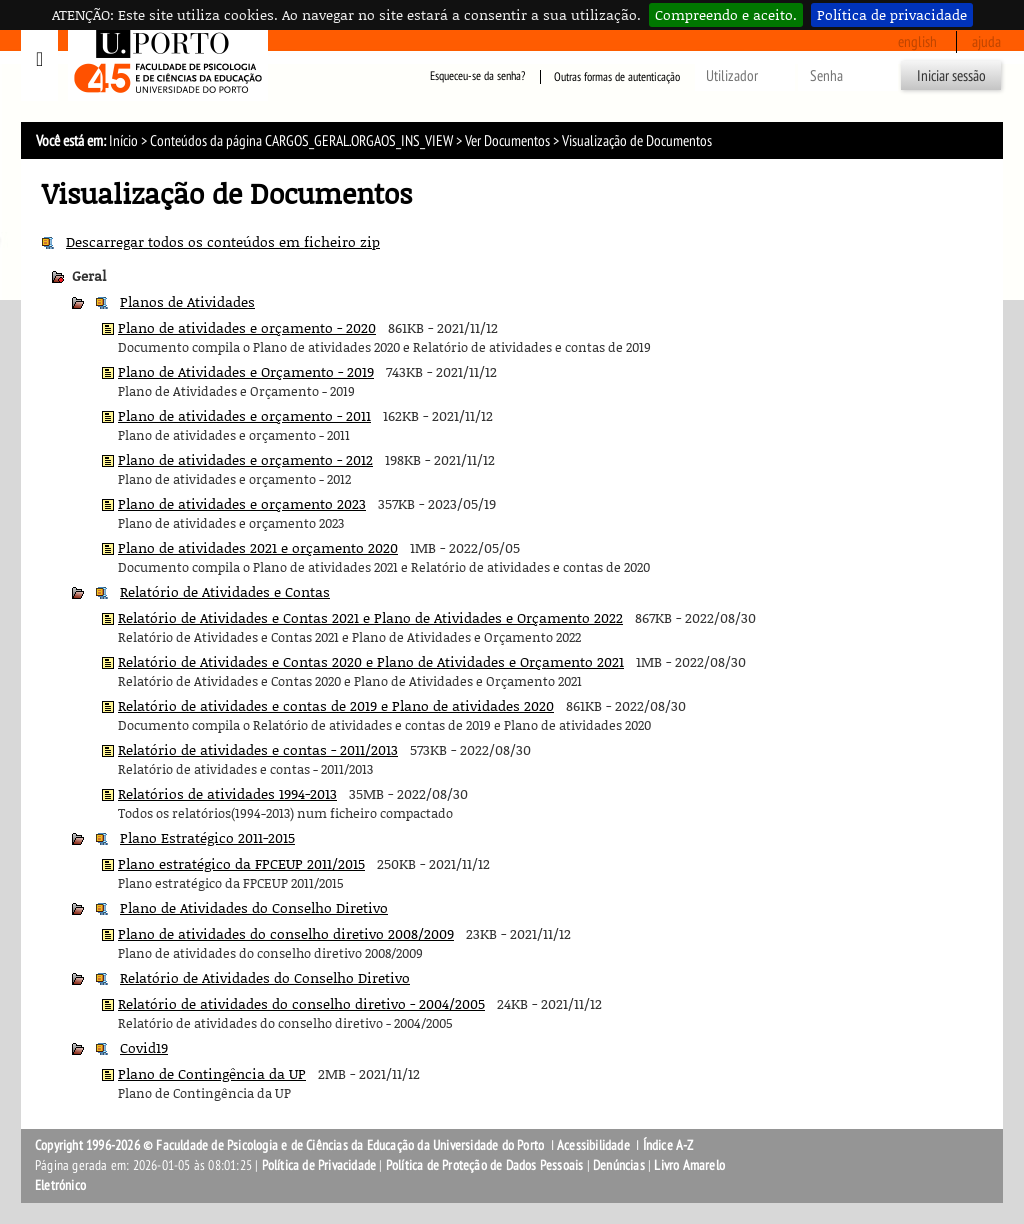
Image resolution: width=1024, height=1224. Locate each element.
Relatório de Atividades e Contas (225, 591)
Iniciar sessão (951, 76)
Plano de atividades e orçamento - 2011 (244, 415)
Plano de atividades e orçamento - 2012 (245, 459)
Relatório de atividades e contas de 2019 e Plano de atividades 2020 (336, 705)
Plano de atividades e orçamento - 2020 (247, 327)
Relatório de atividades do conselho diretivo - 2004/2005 (301, 1003)
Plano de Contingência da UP (212, 1073)
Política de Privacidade (319, 1165)
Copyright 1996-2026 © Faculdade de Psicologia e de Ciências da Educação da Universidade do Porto (291, 1145)
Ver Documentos (507, 141)
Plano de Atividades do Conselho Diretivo (254, 907)
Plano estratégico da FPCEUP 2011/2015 (241, 863)
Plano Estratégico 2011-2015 (207, 837)
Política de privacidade (892, 14)
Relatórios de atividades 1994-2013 (227, 793)
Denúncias (619, 1165)
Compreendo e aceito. (726, 14)
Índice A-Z (668, 1145)
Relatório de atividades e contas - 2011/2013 (258, 749)
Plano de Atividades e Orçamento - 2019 (246, 371)
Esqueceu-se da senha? (477, 77)
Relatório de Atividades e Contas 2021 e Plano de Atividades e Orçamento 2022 (370, 617)
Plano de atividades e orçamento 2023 (242, 503)
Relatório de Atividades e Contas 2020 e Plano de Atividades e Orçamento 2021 (371, 661)
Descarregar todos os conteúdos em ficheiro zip (223, 241)
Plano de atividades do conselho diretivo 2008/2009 (286, 933)
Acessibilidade (593, 1145)
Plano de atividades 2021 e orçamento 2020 (258, 547)
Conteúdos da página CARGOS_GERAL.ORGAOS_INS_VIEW (301, 141)
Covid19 (144, 1047)
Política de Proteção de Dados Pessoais (485, 1165)
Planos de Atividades (187, 301)
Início (123, 141)
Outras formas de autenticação (617, 77)
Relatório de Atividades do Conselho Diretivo (265, 977)
